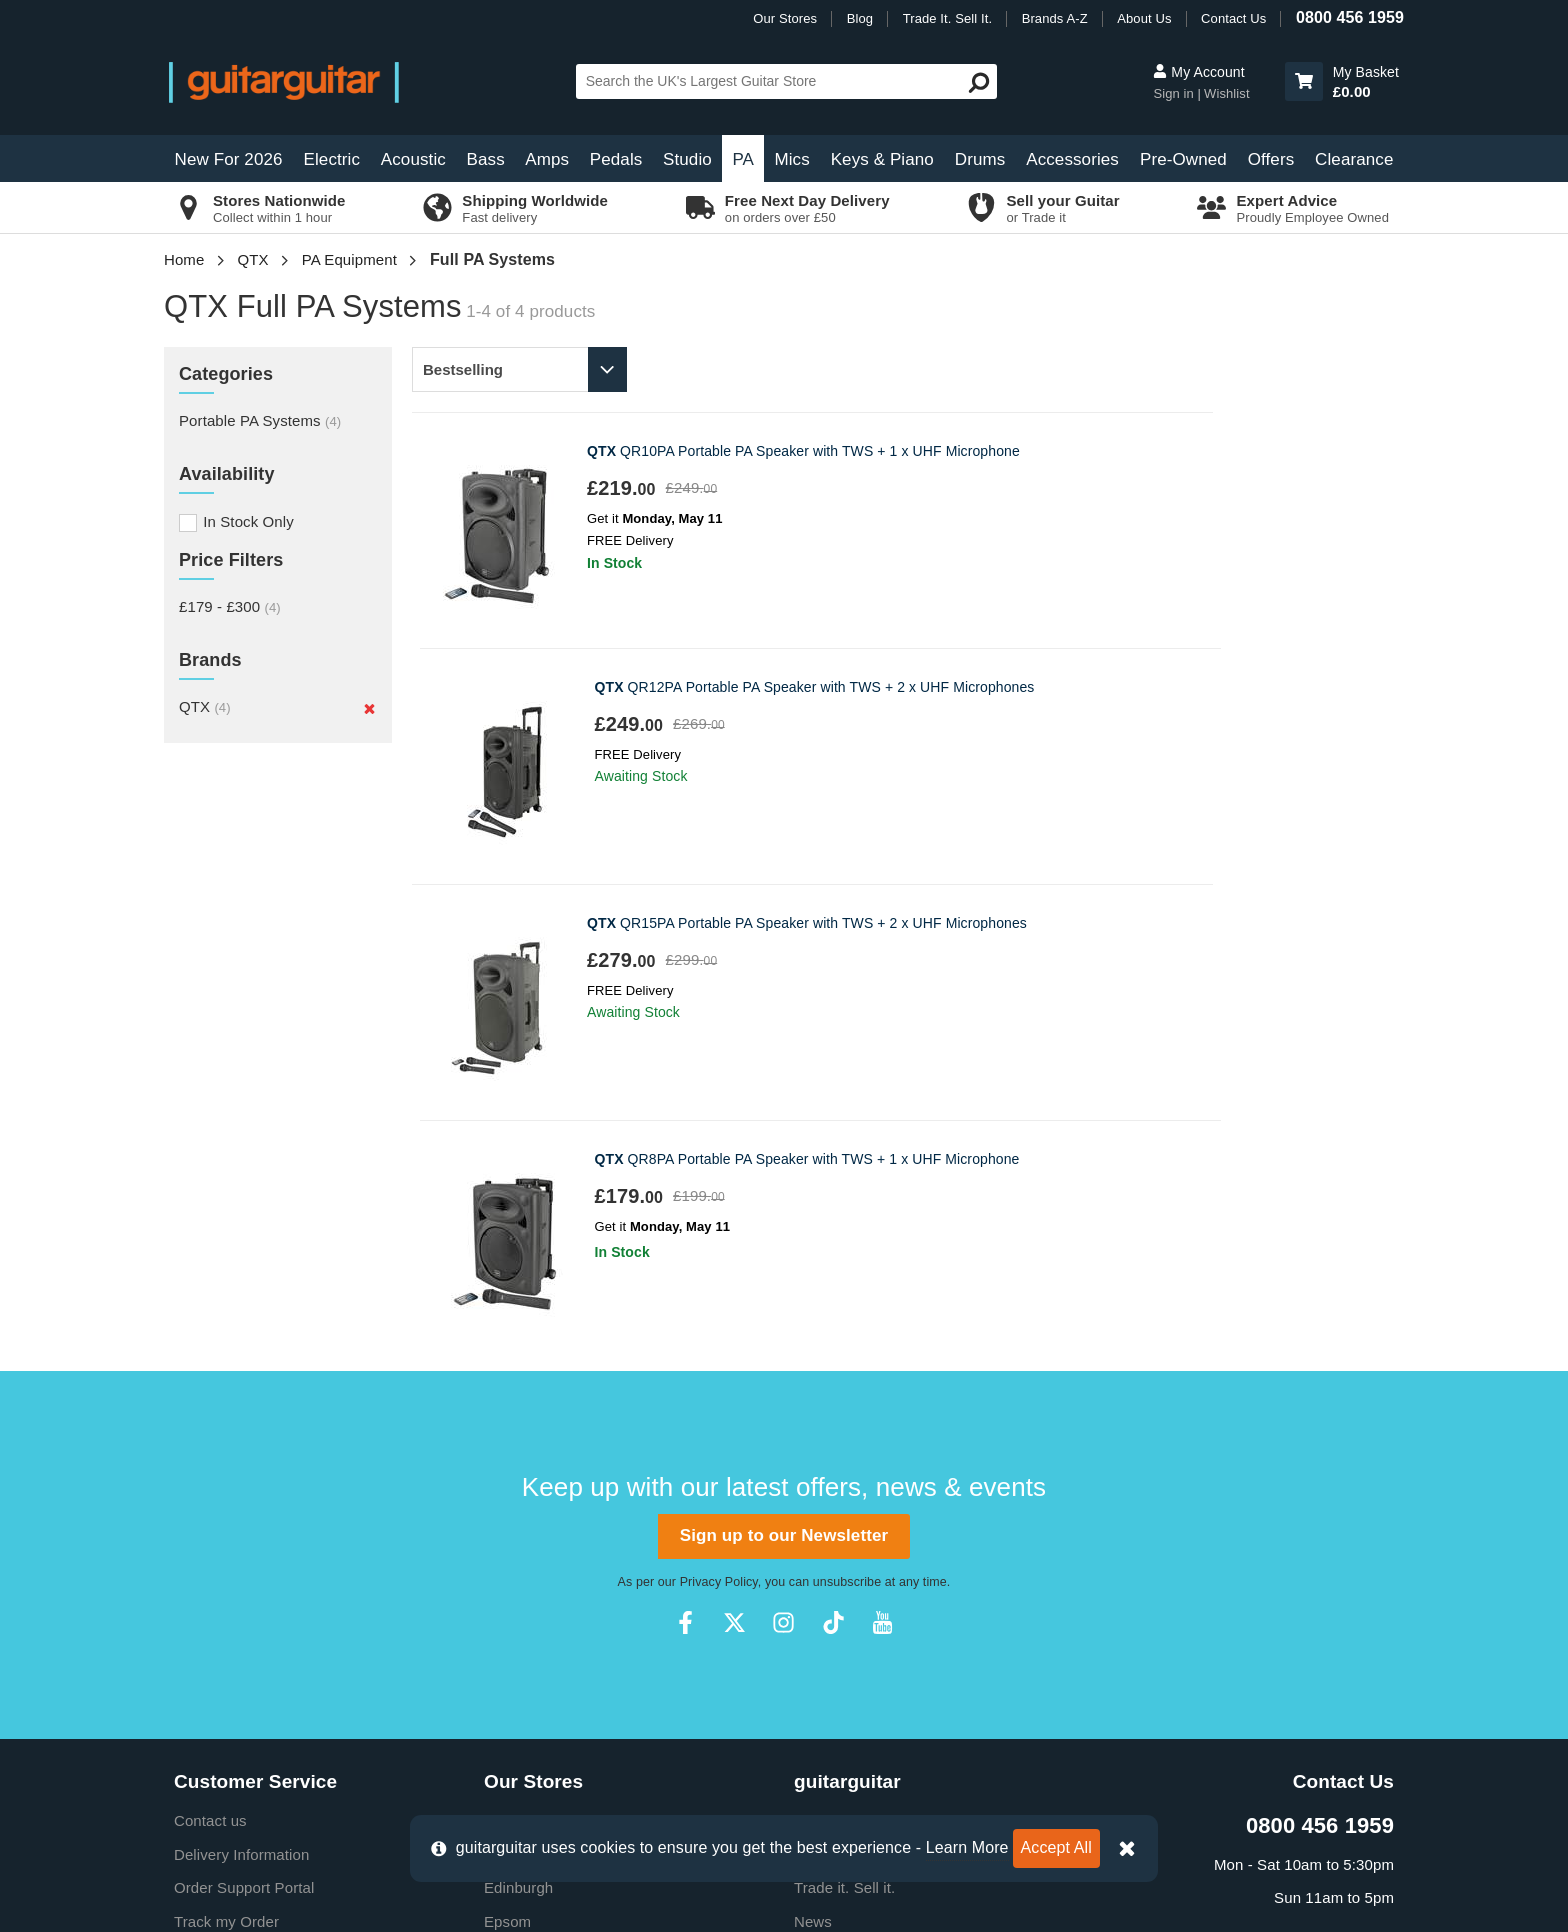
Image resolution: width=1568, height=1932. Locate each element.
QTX (253, 259)
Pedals (616, 159)
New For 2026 (229, 159)
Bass (486, 159)
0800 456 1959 (1350, 17)
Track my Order (226, 1449)
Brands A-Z (1055, 18)
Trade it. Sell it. (844, 1415)
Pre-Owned (1183, 159)
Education (828, 1482)
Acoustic (413, 159)
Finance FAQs (222, 1516)
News (813, 1449)
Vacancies (828, 1582)
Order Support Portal (244, 1415)
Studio (687, 159)
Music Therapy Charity (870, 1516)
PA (743, 159)
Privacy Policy (719, 1110)
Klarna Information (236, 1616)
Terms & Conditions (240, 1582)
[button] (1304, 81)
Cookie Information (238, 1549)
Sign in (1175, 93)
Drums (980, 159)
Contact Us (1233, 18)
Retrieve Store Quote (245, 1482)
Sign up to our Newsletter (784, 1063)
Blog (860, 18)
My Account (1198, 72)
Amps (547, 159)
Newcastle (519, 1516)
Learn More (967, 1847)
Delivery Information (241, 1382)
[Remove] (369, 709)
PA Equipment (349, 259)
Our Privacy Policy (856, 1549)
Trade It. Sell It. (947, 18)
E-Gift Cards (836, 1382)
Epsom (507, 1449)
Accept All (1056, 1847)
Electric (332, 159)
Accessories (1072, 159)
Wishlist (1227, 93)
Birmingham (524, 1348)
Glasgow (513, 1482)
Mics (791, 159)
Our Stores (785, 18)
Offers (1271, 159)
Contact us (210, 1348)
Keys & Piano (882, 159)
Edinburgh (518, 1415)
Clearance (1354, 159)
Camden (512, 1382)
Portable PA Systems (260, 420)
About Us (1144, 18)
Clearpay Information (244, 1649)
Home (184, 259)
